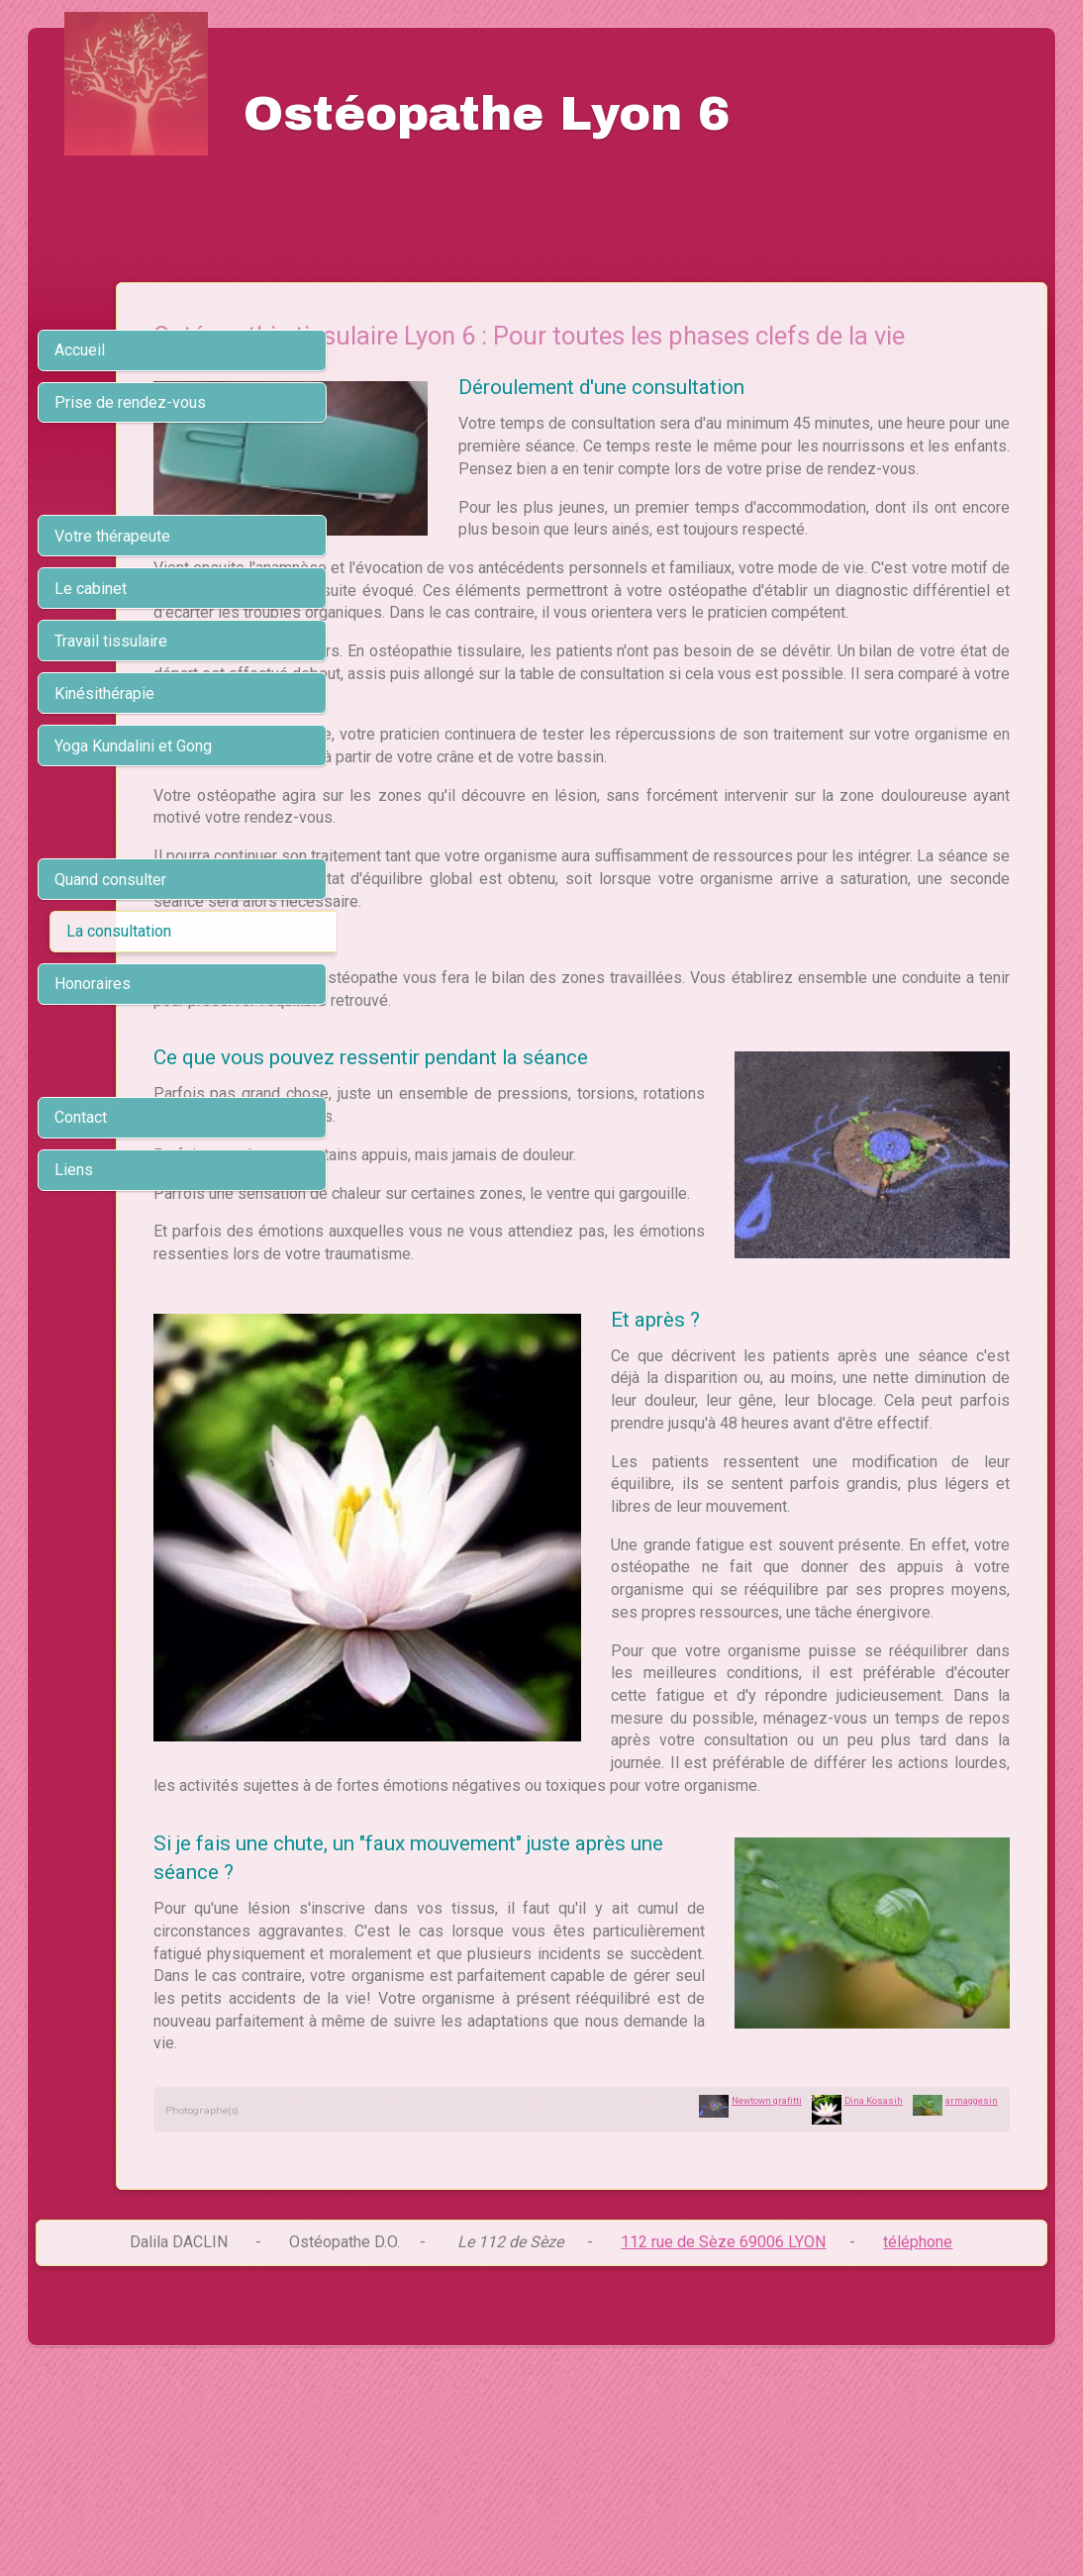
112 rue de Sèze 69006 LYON (723, 2434)
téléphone (917, 2434)
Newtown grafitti (767, 2292)
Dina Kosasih (873, 2292)
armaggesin (971, 2292)
